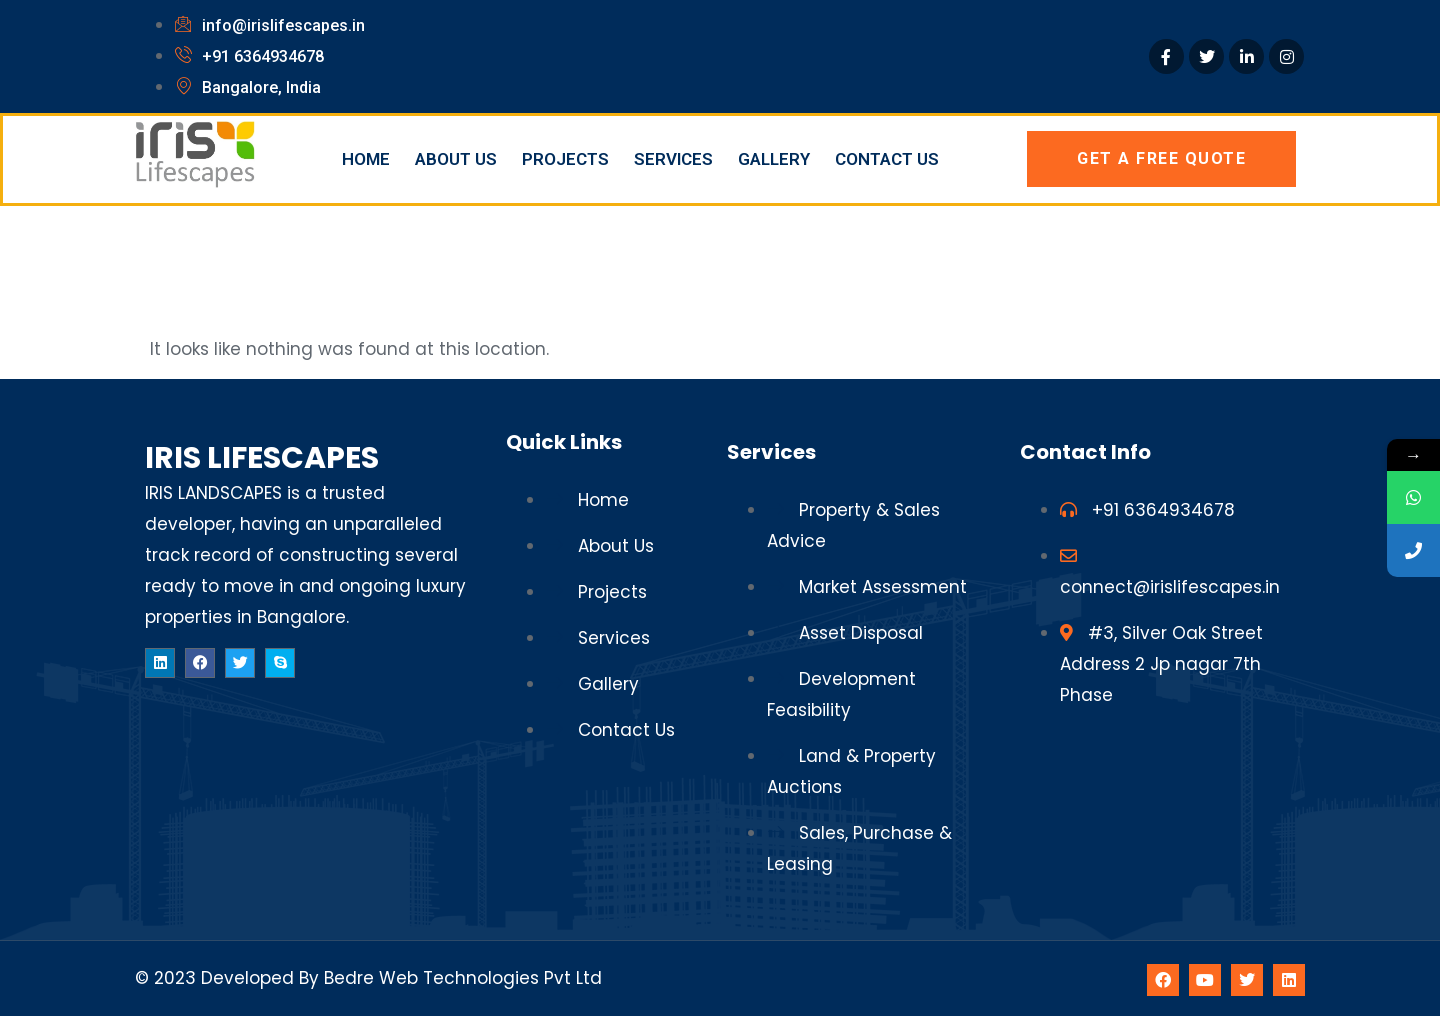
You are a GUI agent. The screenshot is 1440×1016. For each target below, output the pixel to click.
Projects (565, 159)
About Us (456, 159)
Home (366, 159)
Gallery (774, 159)
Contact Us (887, 159)
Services (673, 159)
